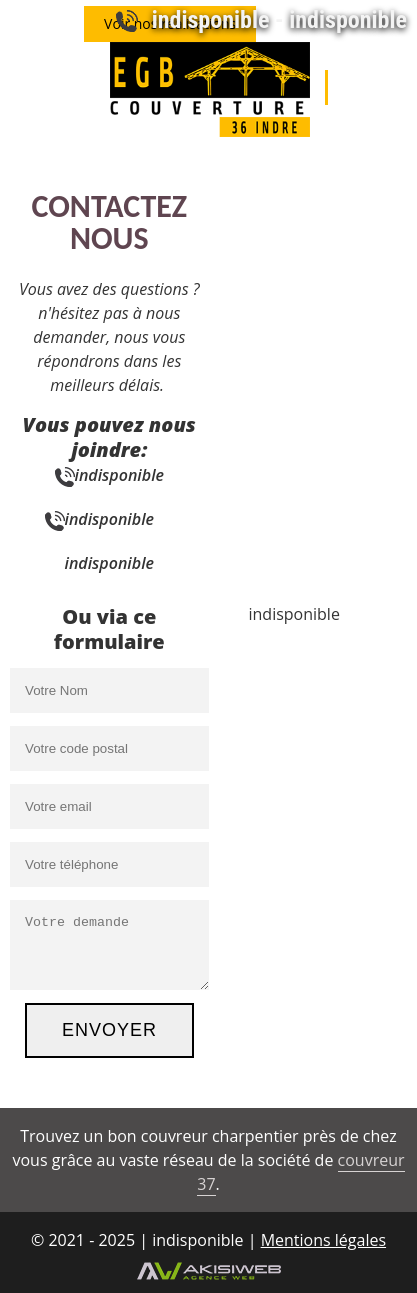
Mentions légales (323, 1240)
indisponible (211, 20)
